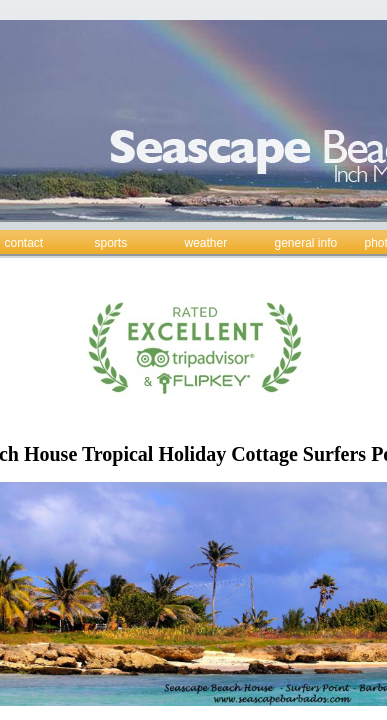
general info (306, 243)
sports (111, 243)
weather (206, 243)
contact (24, 243)
